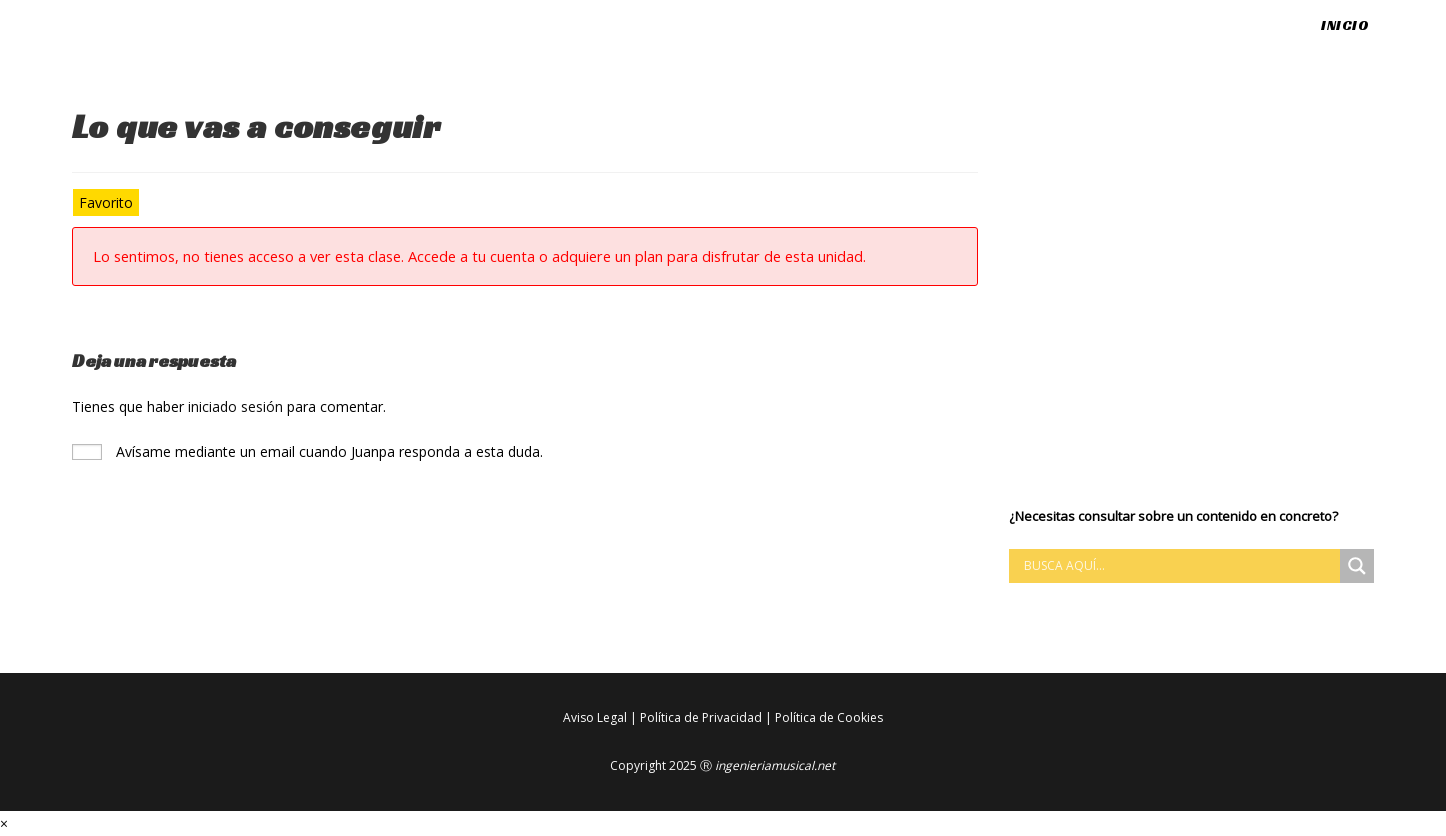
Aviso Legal (595, 717)
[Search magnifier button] (1357, 566)
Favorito (106, 202)
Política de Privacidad (701, 717)
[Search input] (1179, 566)
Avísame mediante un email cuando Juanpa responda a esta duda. (307, 451)
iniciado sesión (235, 406)
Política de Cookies (829, 717)
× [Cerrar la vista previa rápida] (4, 823)
